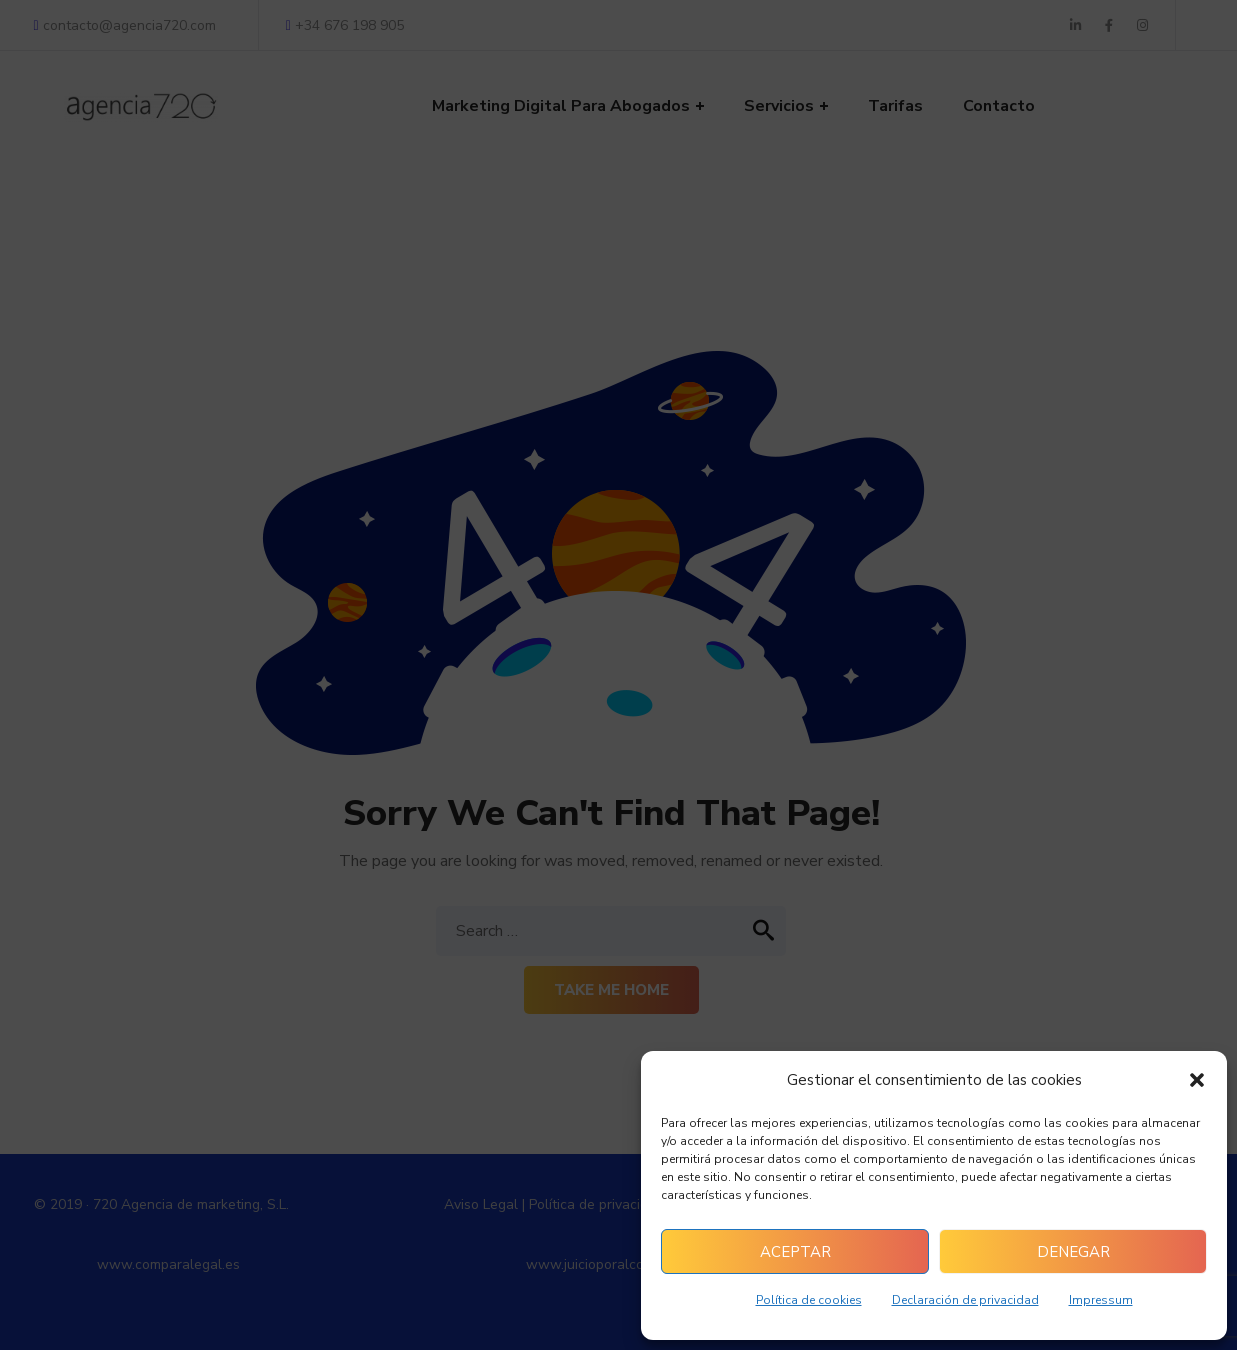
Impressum (1101, 1300)
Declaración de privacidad (965, 1300)
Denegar (1073, 1252)
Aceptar (795, 1252)
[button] (1197, 1080)
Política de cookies (809, 1300)
